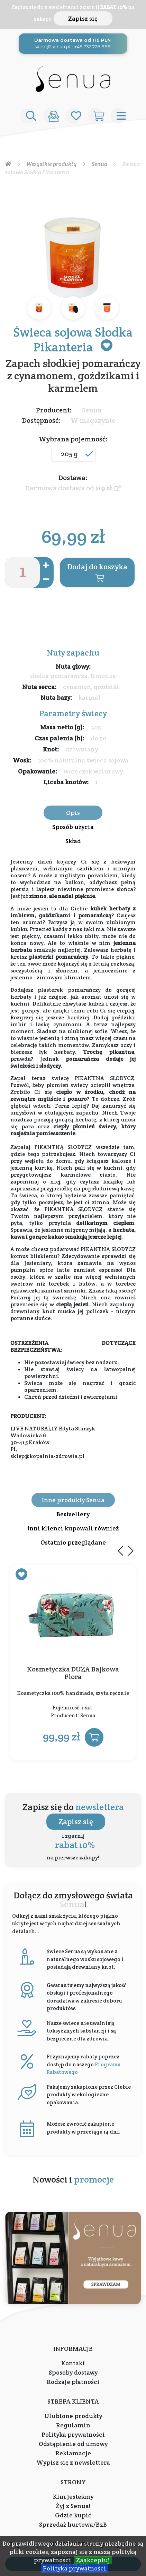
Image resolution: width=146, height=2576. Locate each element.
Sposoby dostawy (73, 2372)
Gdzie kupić (73, 2515)
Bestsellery (73, 1514)
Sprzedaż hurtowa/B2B (73, 2524)
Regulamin (73, 2425)
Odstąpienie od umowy (73, 2444)
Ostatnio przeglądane (73, 1542)
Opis (73, 813)
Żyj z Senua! (73, 2506)
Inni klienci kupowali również (73, 1528)
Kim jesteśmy (73, 2496)
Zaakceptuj (93, 2560)
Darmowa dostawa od (73, 487)
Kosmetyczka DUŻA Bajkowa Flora (73, 1673)
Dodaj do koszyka (97, 572)
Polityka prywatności (74, 2568)
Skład (73, 841)
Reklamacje (73, 2453)
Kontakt (73, 2363)
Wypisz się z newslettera (73, 2462)
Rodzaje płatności (73, 2382)
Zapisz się (83, 18)
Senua (91, 410)
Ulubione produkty (73, 2416)
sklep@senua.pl (52, 46)
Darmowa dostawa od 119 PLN (72, 40)
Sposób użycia (73, 827)
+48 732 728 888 (92, 46)
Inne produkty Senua (73, 1500)
